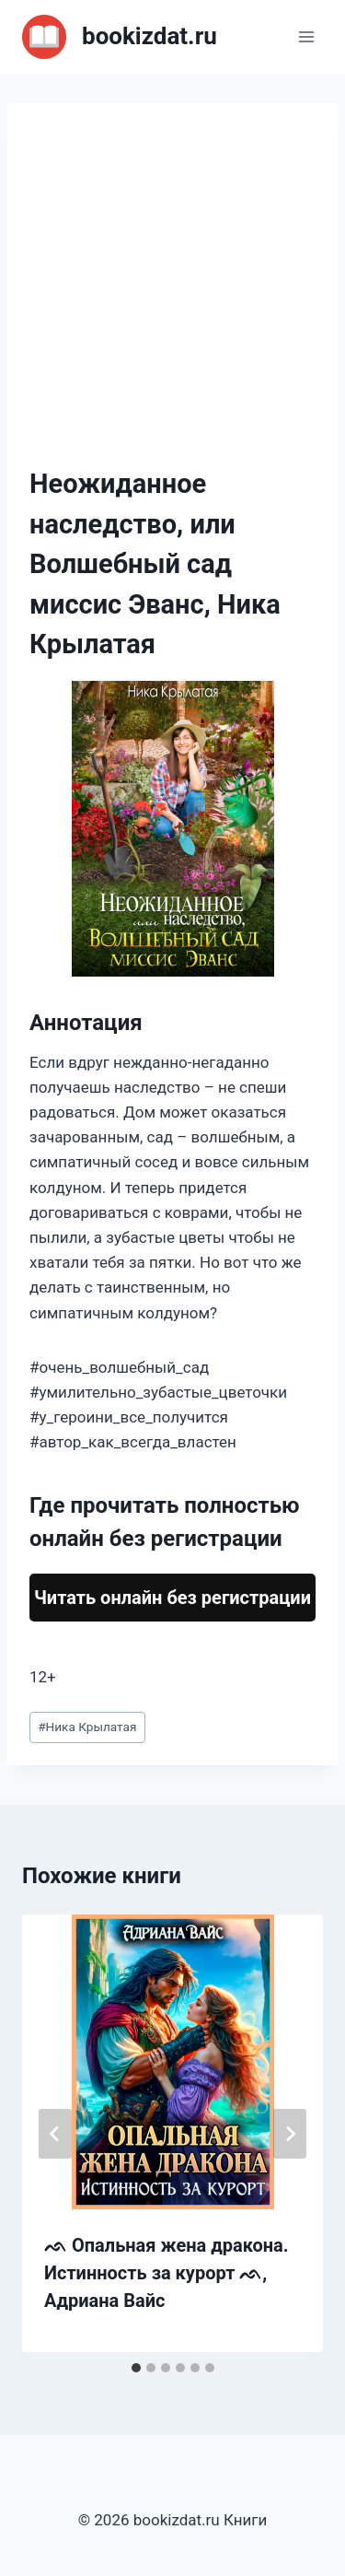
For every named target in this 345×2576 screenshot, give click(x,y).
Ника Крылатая (87, 1726)
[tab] (136, 2367)
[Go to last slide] (55, 2134)
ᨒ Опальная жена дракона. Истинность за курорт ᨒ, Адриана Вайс (166, 2273)
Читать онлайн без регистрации (172, 1598)
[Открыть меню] (306, 36)
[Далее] (289, 2134)
